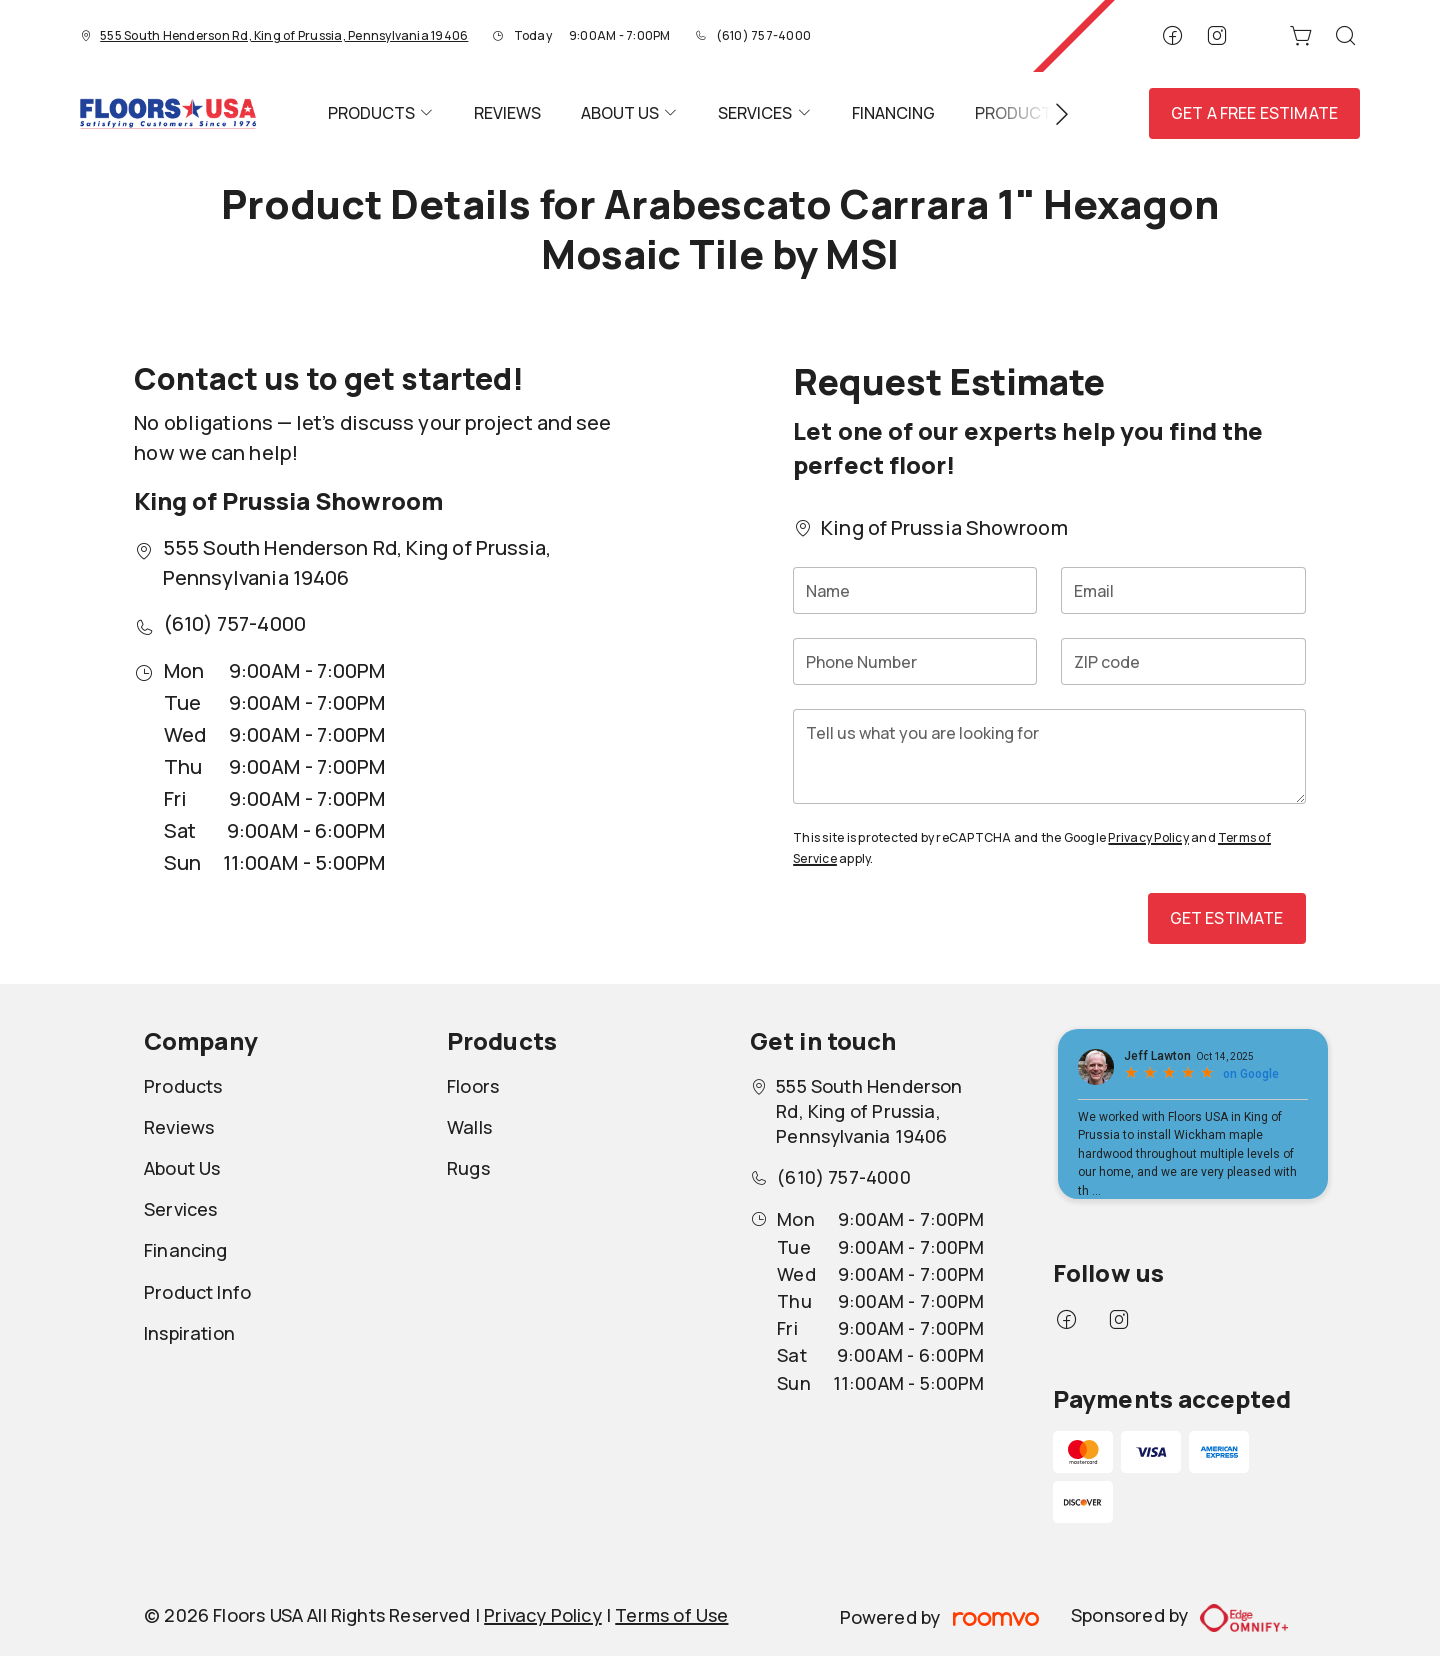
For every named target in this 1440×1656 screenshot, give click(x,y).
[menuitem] (381, 113)
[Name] (915, 590)
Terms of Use (671, 1615)
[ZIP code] (1183, 661)
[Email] (1183, 590)
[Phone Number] (915, 661)
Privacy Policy (1148, 837)
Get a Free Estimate (1254, 113)
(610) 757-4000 (763, 35)
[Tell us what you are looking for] (1049, 756)
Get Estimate (1227, 918)
